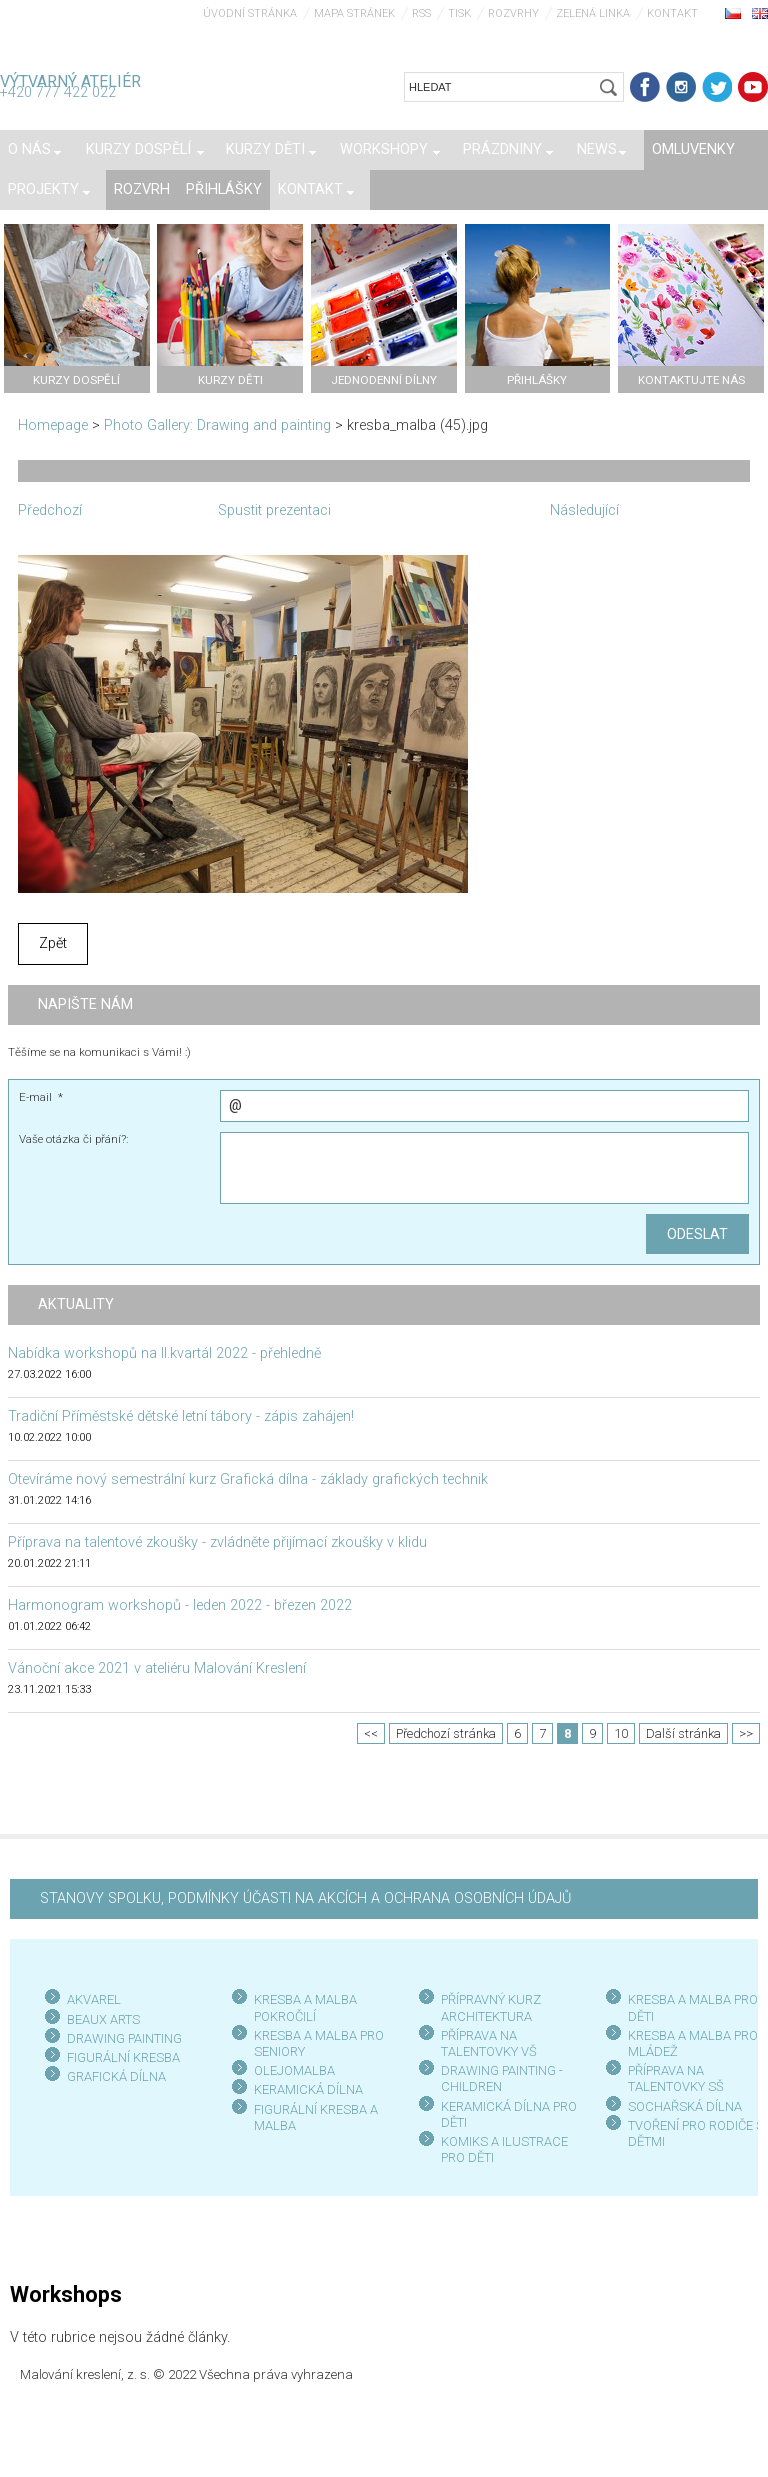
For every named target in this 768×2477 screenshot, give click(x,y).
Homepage (53, 425)
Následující (584, 510)
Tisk (459, 13)
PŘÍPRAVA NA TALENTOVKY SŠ (676, 2078)
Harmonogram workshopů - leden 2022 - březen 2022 (180, 1605)
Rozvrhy (513, 13)
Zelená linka (593, 13)
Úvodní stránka (250, 13)
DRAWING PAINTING (124, 2038)
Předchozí (50, 510)
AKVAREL (94, 1999)
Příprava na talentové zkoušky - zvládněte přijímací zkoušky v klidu (217, 1542)
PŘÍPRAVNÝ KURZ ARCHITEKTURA (491, 2007)
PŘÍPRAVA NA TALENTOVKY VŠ (489, 2043)
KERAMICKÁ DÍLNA (308, 2089)
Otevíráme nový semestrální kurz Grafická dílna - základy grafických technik (248, 1479)
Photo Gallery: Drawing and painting (217, 425)
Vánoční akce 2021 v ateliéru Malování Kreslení (157, 1668)
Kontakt (672, 13)
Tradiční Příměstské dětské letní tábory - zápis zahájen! (181, 1416)
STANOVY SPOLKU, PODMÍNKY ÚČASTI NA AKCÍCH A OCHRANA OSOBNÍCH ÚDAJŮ (305, 1898)
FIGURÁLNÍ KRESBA (123, 2057)
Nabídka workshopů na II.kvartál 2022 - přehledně (164, 1353)
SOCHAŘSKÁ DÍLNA (685, 2106)
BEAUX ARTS (103, 2019)
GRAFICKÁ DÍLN (112, 2076)
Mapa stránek (354, 13)
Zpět (53, 943)
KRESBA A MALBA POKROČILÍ (305, 2007)
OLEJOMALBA (294, 2070)
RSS (421, 13)
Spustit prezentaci (274, 510)
